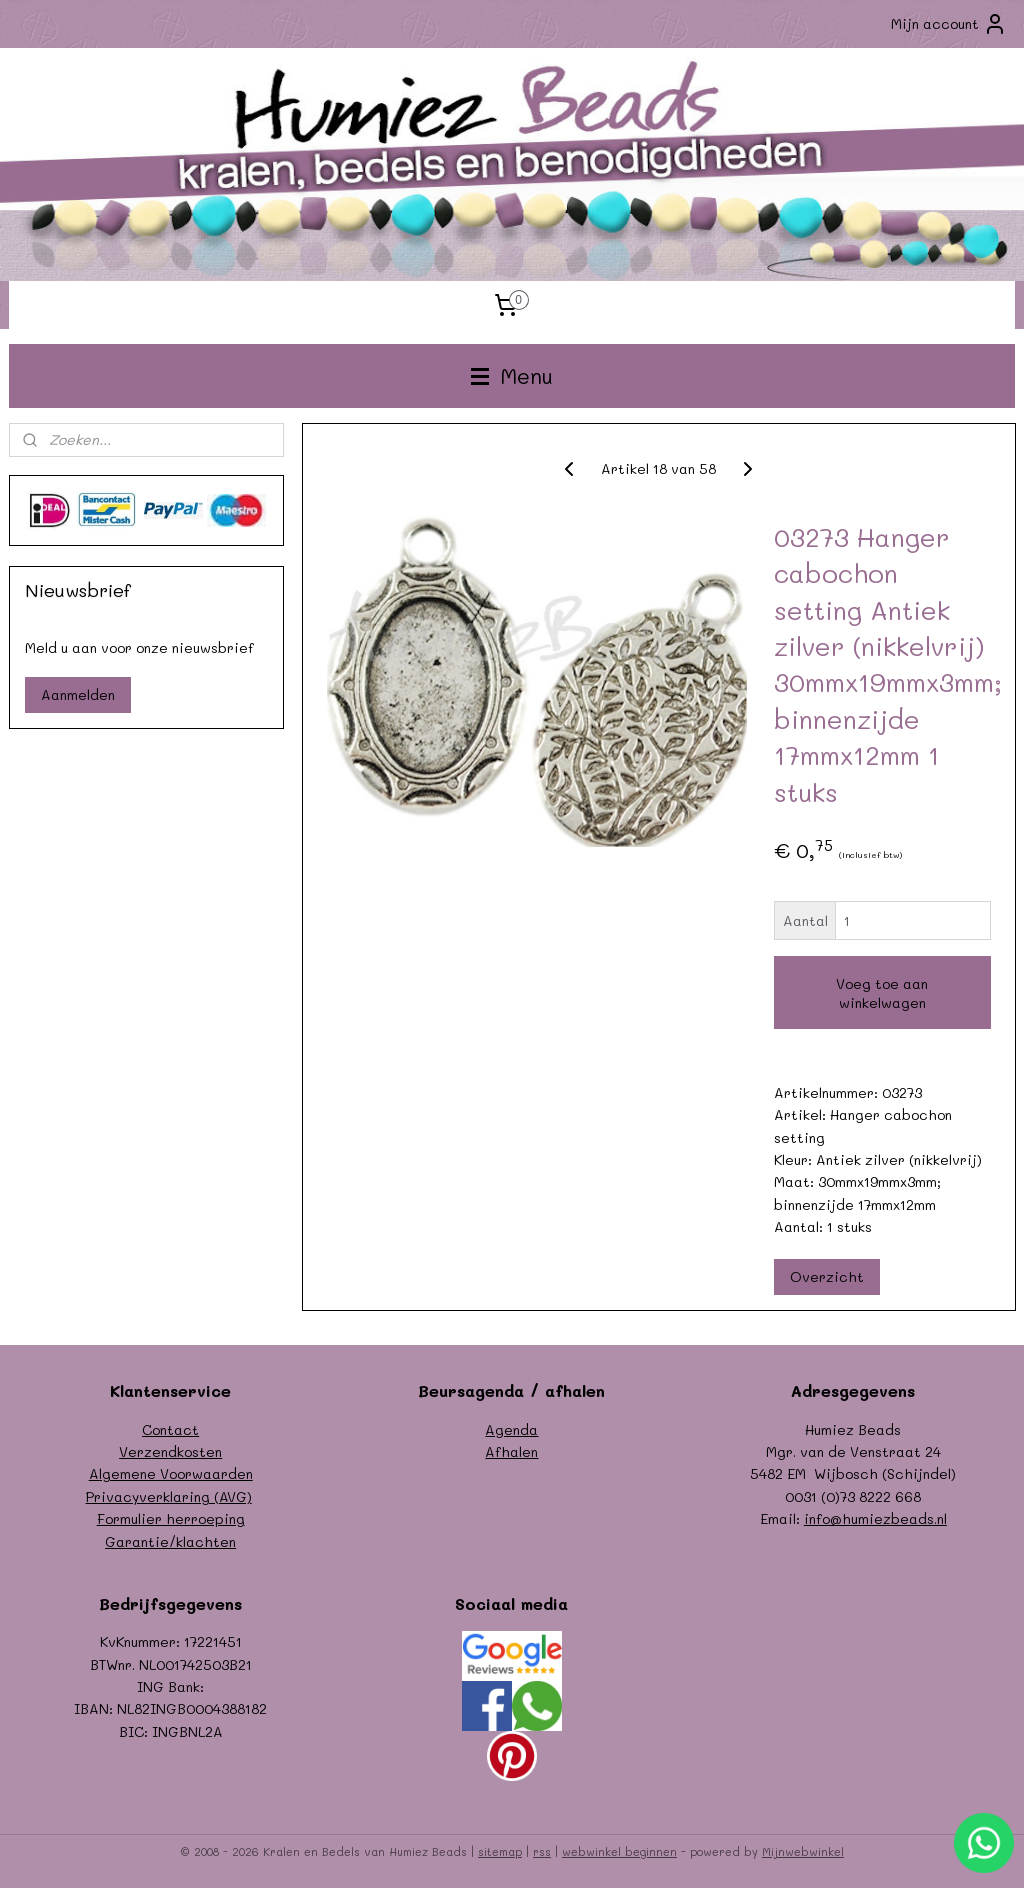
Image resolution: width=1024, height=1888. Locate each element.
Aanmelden (78, 694)
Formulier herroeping (171, 1518)
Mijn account (949, 24)
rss (542, 1851)
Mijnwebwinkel (803, 1851)
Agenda (511, 1429)
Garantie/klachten (170, 1541)
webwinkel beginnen (619, 1851)
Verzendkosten (170, 1451)
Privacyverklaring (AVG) (169, 1496)
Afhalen (511, 1451)
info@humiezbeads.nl (875, 1518)
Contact (170, 1429)
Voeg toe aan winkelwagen (882, 993)
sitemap (500, 1851)
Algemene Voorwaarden (171, 1473)
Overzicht (826, 1275)
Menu (512, 375)
